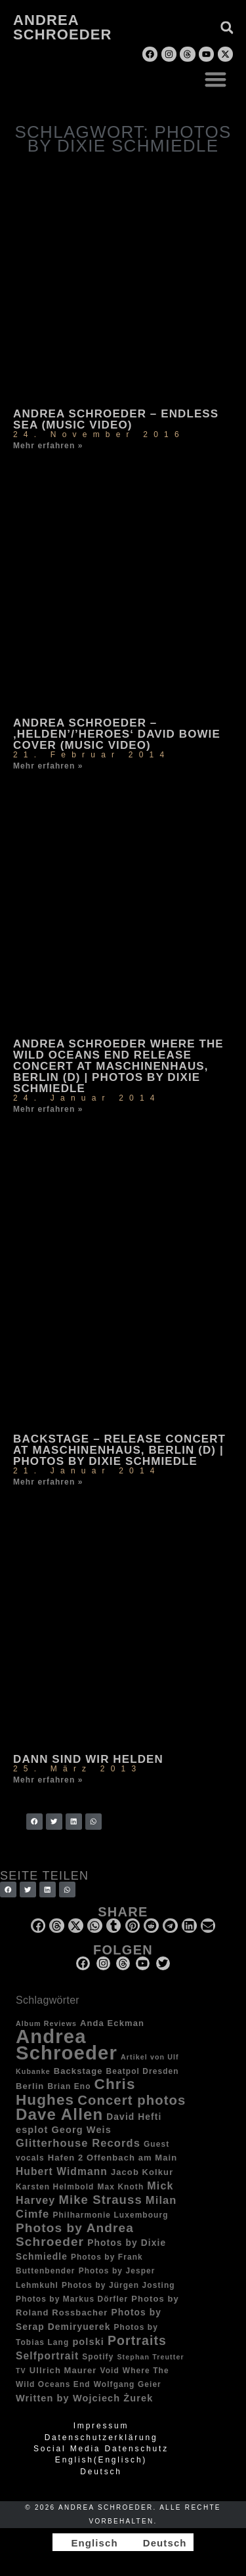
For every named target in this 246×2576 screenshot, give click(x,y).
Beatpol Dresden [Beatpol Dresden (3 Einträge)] (142, 2071)
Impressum (101, 2425)
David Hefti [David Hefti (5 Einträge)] (133, 2116)
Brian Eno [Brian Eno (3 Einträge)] (69, 2086)
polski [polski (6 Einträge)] (88, 2341)
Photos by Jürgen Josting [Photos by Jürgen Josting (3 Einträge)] (118, 2285)
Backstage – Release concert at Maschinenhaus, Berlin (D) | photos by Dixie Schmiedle (119, 1450)
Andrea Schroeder (62, 27)
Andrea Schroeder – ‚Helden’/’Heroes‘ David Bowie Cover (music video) (116, 734)
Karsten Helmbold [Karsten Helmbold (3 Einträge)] (55, 2186)
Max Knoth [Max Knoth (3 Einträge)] (121, 2186)
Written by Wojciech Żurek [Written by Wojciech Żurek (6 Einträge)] (84, 2398)
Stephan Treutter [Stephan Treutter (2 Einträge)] (150, 2357)
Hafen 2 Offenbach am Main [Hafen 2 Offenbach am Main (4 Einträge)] (113, 2158)
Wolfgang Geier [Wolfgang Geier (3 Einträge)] (127, 2384)
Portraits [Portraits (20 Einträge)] (137, 2340)
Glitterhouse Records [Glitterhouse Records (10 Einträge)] (78, 2143)
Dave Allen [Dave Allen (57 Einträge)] (59, 2114)
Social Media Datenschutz (101, 2448)
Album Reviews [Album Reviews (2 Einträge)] (46, 2023)
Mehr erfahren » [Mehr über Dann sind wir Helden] (48, 1779)
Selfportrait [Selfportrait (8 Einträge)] (47, 2355)
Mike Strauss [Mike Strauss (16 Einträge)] (100, 2199)
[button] (216, 79)
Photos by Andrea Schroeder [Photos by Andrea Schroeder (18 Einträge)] (75, 2235)
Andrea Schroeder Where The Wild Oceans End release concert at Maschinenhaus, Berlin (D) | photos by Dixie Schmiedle (118, 1066)
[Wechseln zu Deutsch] (159, 2542)
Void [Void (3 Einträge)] (109, 2370)
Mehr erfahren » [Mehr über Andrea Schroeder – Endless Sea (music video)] (48, 445)
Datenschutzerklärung (101, 2437)
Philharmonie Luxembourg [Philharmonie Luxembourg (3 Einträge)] (110, 2215)
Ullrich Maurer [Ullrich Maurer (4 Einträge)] (63, 2370)
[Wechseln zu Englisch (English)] (101, 2459)
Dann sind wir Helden (88, 1759)
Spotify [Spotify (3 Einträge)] (97, 2356)
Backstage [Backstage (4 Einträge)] (78, 2071)
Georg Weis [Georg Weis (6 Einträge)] (81, 2129)
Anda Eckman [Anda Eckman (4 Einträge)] (112, 2023)
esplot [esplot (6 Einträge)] (32, 2129)
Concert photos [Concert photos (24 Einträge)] (131, 2100)
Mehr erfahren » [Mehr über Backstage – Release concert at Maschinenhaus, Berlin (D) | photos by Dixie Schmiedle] (48, 1482)
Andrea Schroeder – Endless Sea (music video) (115, 419)
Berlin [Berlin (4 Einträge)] (30, 2086)
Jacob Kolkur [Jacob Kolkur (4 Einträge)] (142, 2172)
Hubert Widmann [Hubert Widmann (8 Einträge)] (62, 2171)
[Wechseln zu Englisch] (88, 2542)
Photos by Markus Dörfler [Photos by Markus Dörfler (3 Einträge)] (72, 2299)
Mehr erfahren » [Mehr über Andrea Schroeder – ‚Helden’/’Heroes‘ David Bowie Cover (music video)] (48, 766)
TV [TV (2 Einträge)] (21, 2371)
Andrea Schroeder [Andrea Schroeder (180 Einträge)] (66, 2044)
